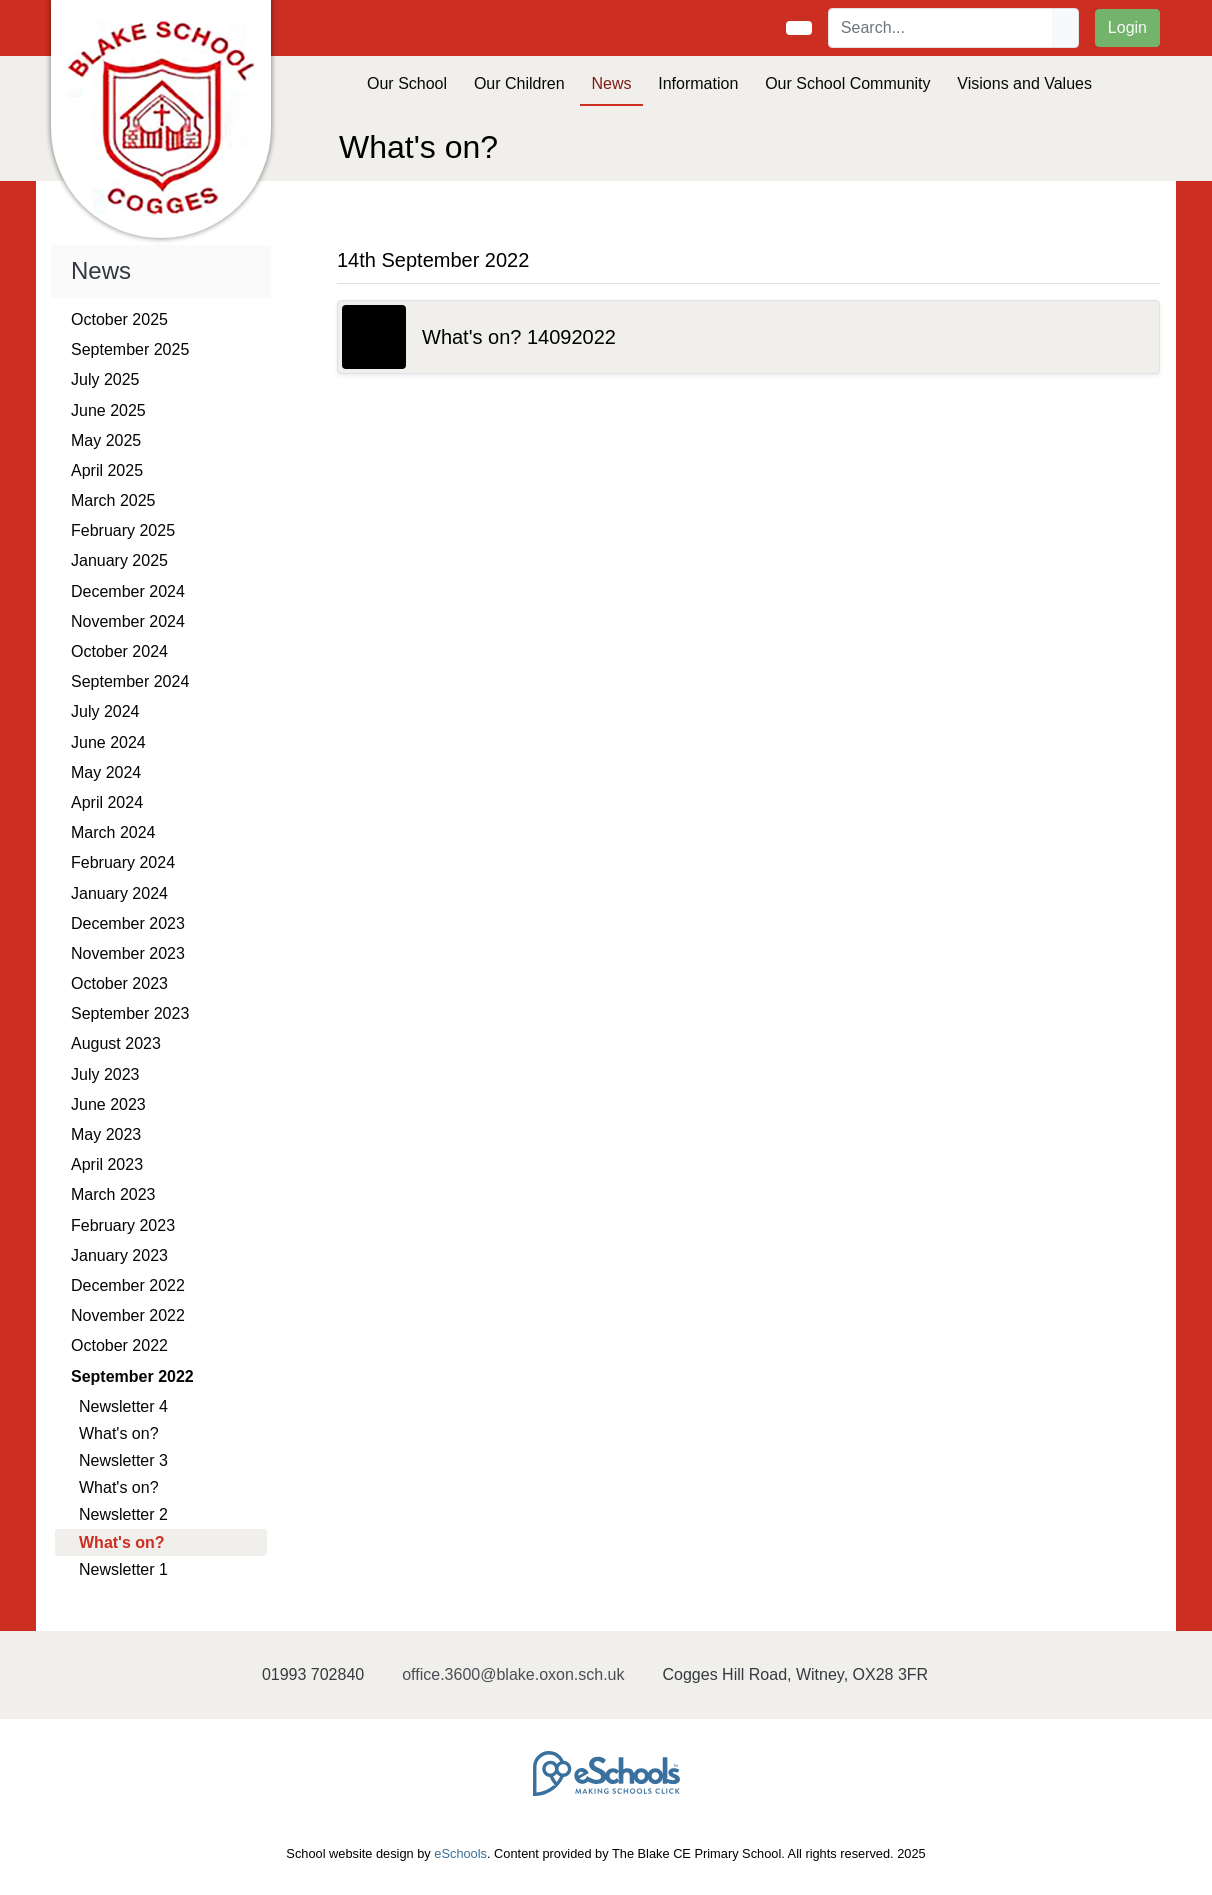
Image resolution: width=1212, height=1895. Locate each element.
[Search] (941, 28)
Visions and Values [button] (1024, 83)
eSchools (460, 1853)
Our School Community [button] (847, 83)
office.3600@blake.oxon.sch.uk (513, 1674)
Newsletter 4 (123, 1406)
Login (1127, 27)
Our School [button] (407, 83)
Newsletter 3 (123, 1460)
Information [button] (698, 83)
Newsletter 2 (123, 1514)
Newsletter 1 (123, 1569)
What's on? (119, 1433)
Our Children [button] (519, 83)
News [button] (611, 83)
